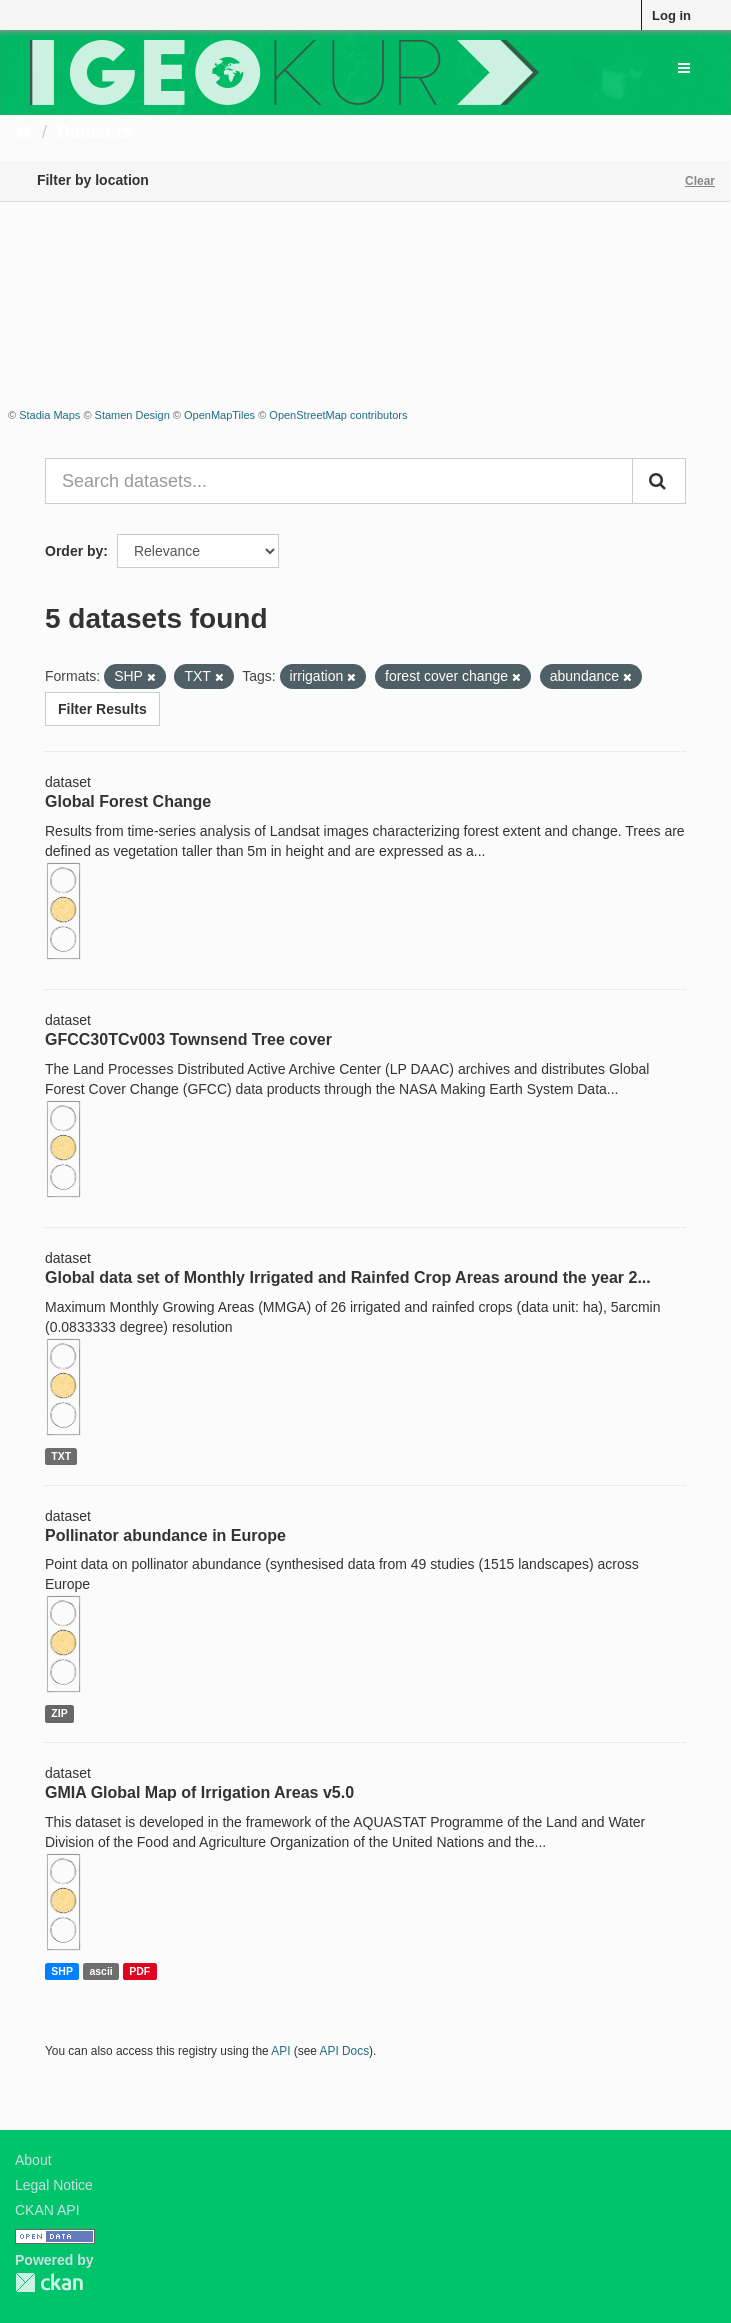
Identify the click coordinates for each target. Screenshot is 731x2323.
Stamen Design (132, 415)
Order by (74, 551)
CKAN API (47, 2210)
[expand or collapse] (684, 68)
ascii (100, 1971)
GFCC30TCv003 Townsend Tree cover (188, 1039)
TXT (61, 1456)
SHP (62, 1971)
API (280, 2051)
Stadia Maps (49, 415)
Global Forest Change (128, 801)
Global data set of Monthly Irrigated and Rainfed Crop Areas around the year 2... (348, 1277)
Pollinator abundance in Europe (165, 1535)
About (33, 2160)
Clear (700, 181)
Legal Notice (54, 2185)
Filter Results (102, 709)
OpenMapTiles (219, 415)
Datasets (94, 132)
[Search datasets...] (339, 481)
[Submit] (659, 481)
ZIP (59, 1713)
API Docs (345, 2051)
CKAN (49, 2282)
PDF (139, 1971)
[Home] (23, 132)
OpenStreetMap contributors (338, 415)
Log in (671, 15)
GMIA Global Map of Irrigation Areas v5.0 (199, 1792)
